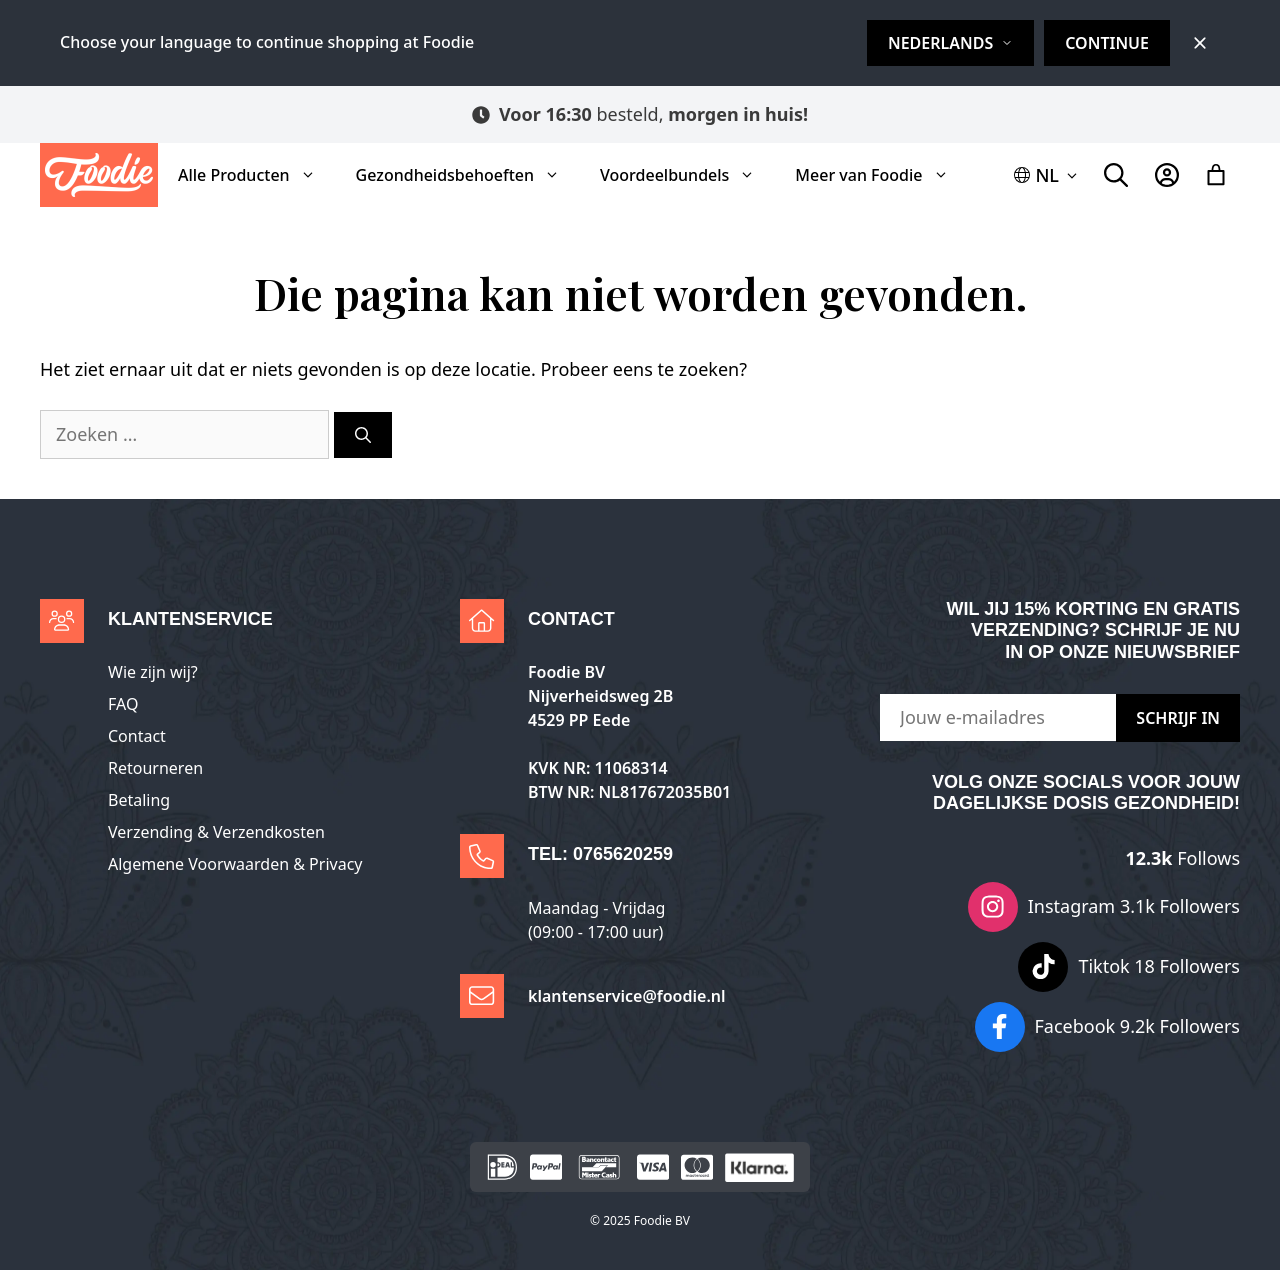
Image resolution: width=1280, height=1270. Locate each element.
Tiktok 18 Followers (1159, 966)
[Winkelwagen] (1216, 175)
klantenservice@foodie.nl (627, 996)
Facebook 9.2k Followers (1138, 1026)
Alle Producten (257, 175)
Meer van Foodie (881, 175)
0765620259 (623, 854)
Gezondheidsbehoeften (468, 175)
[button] (1047, 175)
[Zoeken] (363, 435)
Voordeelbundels (687, 175)
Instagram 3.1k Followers (1134, 906)
